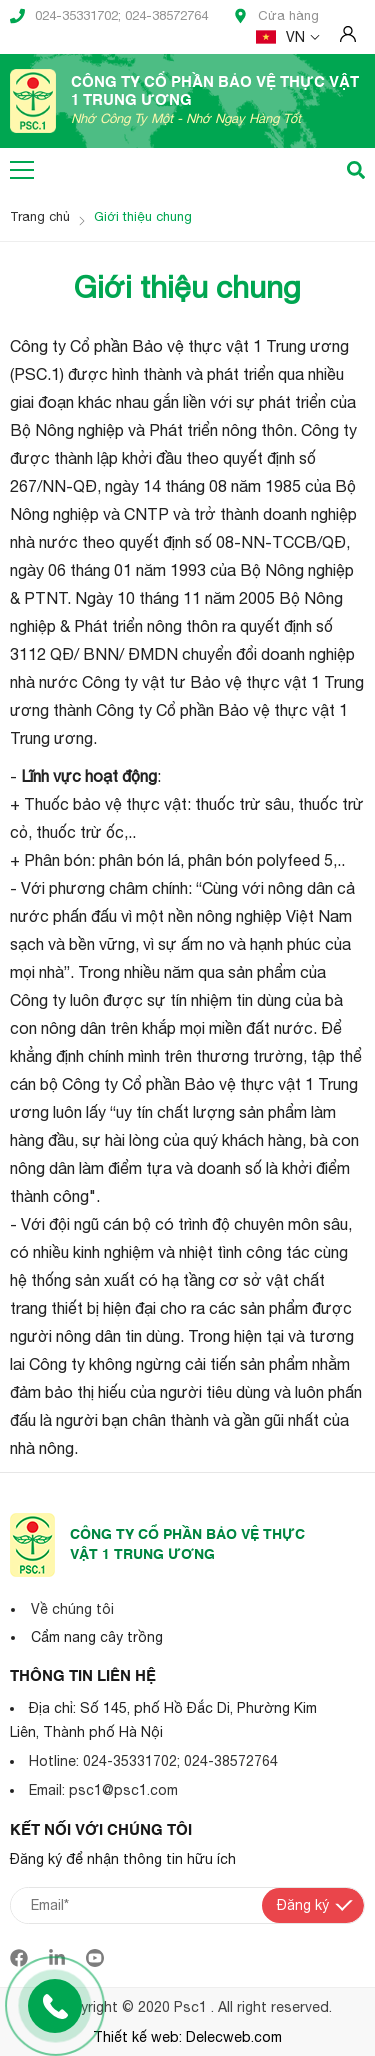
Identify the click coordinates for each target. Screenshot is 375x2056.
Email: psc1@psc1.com (103, 1790)
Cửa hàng (276, 16)
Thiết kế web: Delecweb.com (187, 2037)
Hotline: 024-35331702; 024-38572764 (153, 1761)
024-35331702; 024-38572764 (109, 16)
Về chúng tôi (72, 1609)
